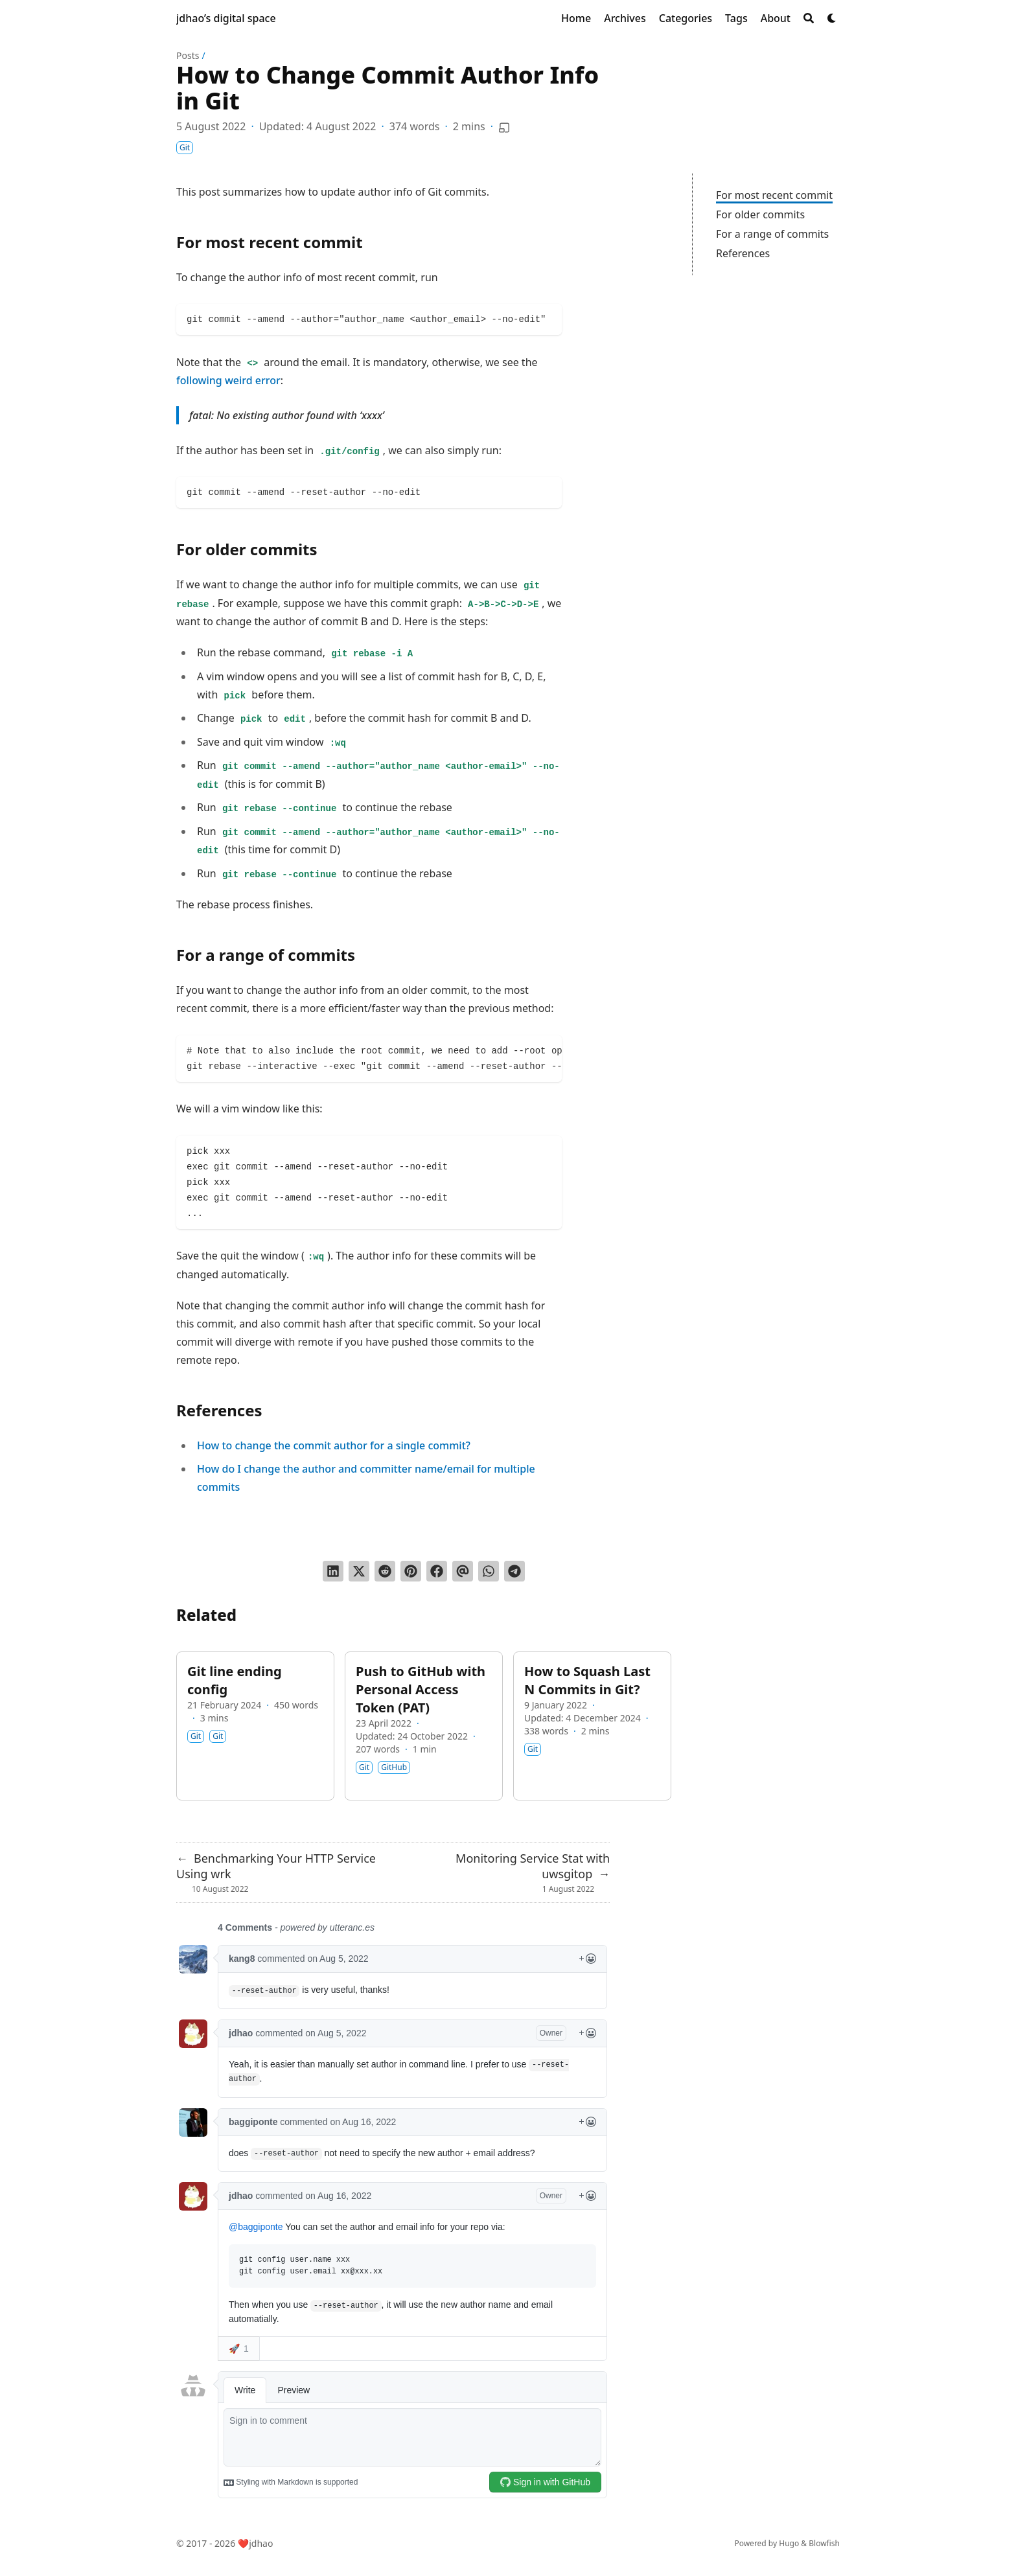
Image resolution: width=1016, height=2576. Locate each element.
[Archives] (625, 18)
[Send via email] (462, 1571)
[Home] (576, 18)
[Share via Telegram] (514, 1571)
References (743, 253)
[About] (776, 18)
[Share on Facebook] (436, 1571)
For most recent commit (774, 195)
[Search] (808, 18)
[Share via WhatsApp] (488, 1571)
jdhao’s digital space (226, 18)
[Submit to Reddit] (385, 1571)
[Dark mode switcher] (832, 18)
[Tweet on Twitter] (359, 1571)
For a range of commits (772, 234)
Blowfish (824, 2543)
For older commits (760, 214)
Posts (187, 55)
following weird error (228, 380)
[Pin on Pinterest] (410, 1571)
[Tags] (736, 18)
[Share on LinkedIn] (333, 1571)
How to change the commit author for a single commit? (333, 1445)
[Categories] (685, 18)
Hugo (789, 2543)
